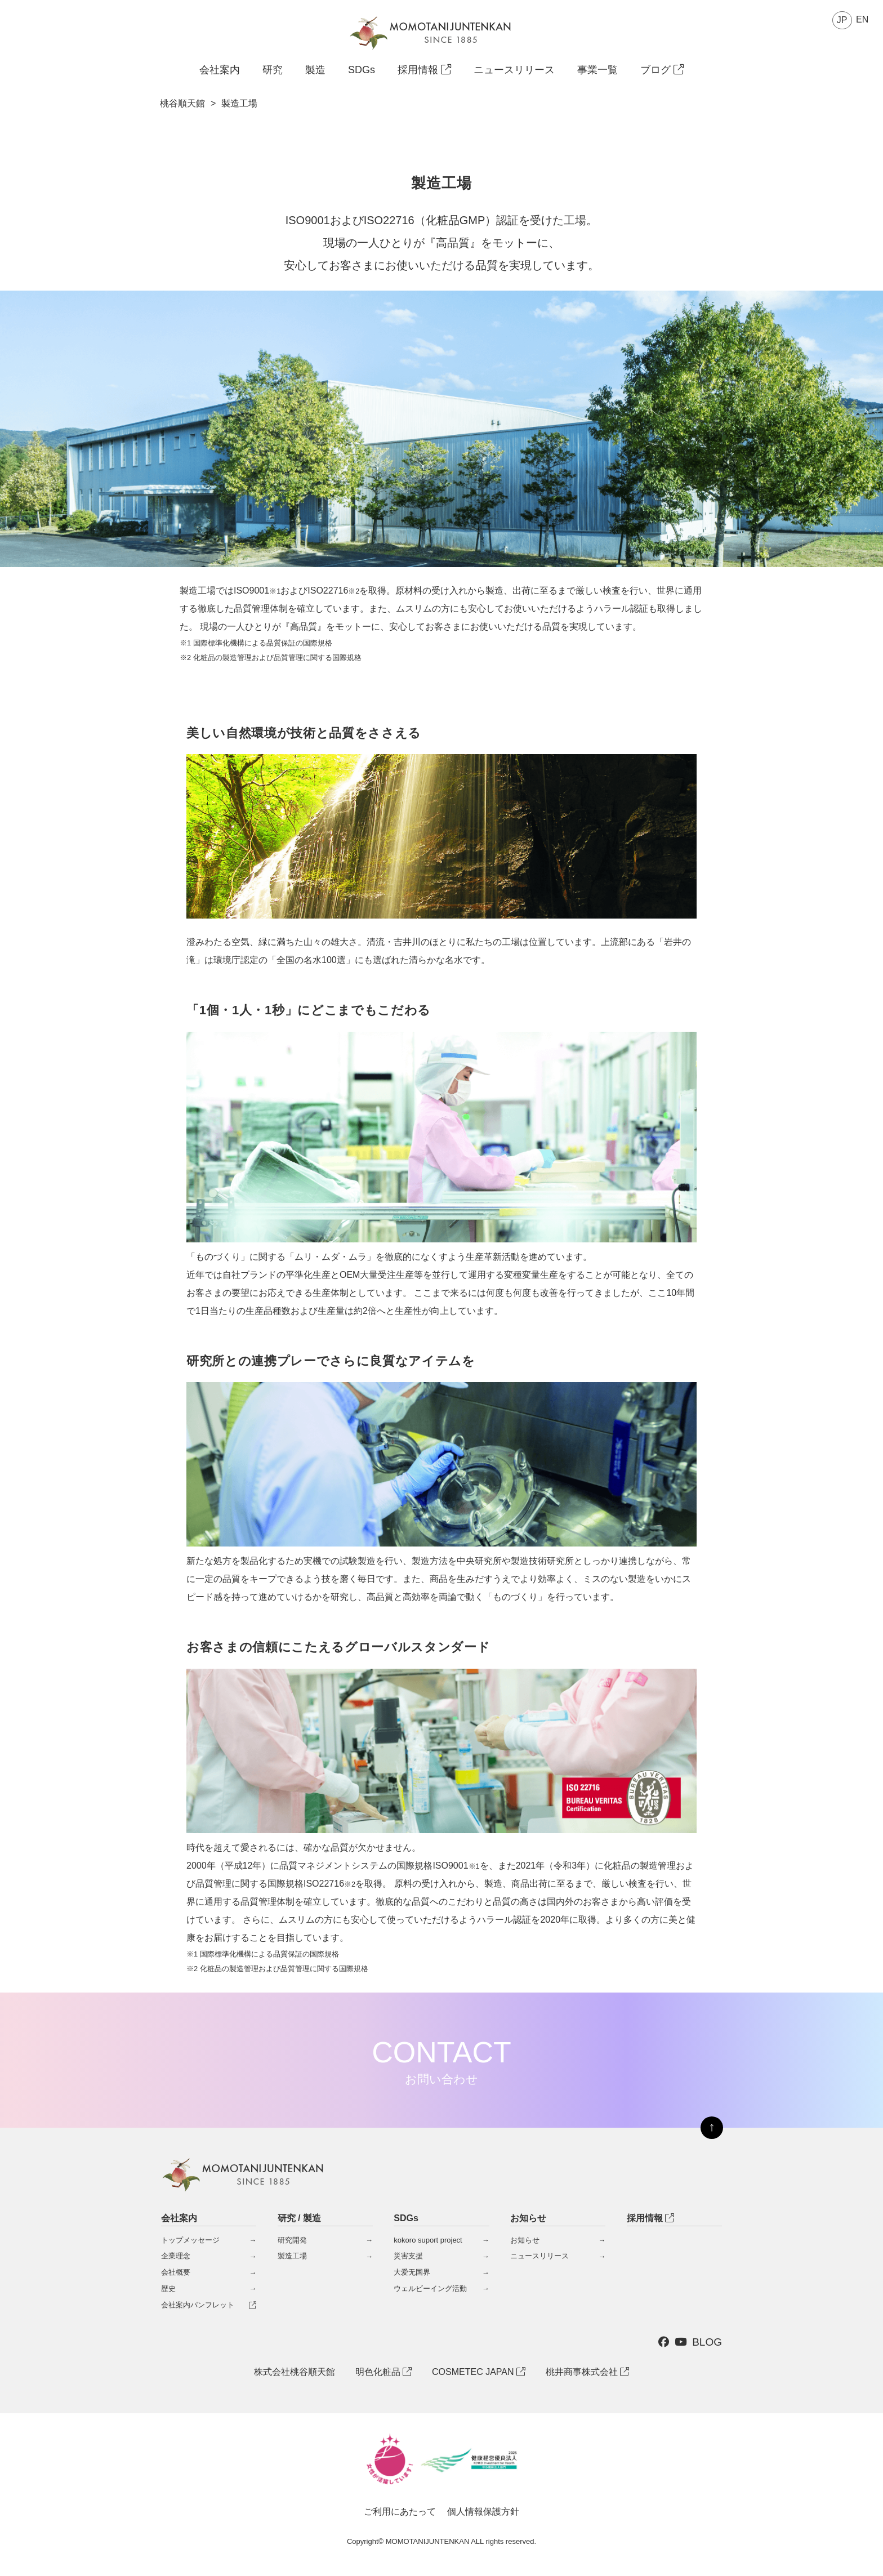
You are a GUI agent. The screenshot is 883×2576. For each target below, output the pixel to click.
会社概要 (175, 2272)
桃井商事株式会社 (587, 2372)
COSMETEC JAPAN (478, 2372)
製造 (315, 70)
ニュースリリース (514, 70)
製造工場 (292, 2256)
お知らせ (524, 2240)
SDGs (361, 70)
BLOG (707, 2342)
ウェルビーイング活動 (430, 2288)
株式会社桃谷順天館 (294, 2372)
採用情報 (424, 70)
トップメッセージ (190, 2240)
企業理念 (175, 2256)
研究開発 (292, 2240)
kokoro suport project (428, 2240)
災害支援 (408, 2256)
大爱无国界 (412, 2272)
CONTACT (441, 2060)
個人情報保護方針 (483, 2511)
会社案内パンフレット (197, 2305)
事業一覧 (597, 70)
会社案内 (219, 69)
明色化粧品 (383, 2372)
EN (862, 19)
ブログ (662, 70)
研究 (272, 70)
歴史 (168, 2288)
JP (842, 20)
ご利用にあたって (400, 2511)
